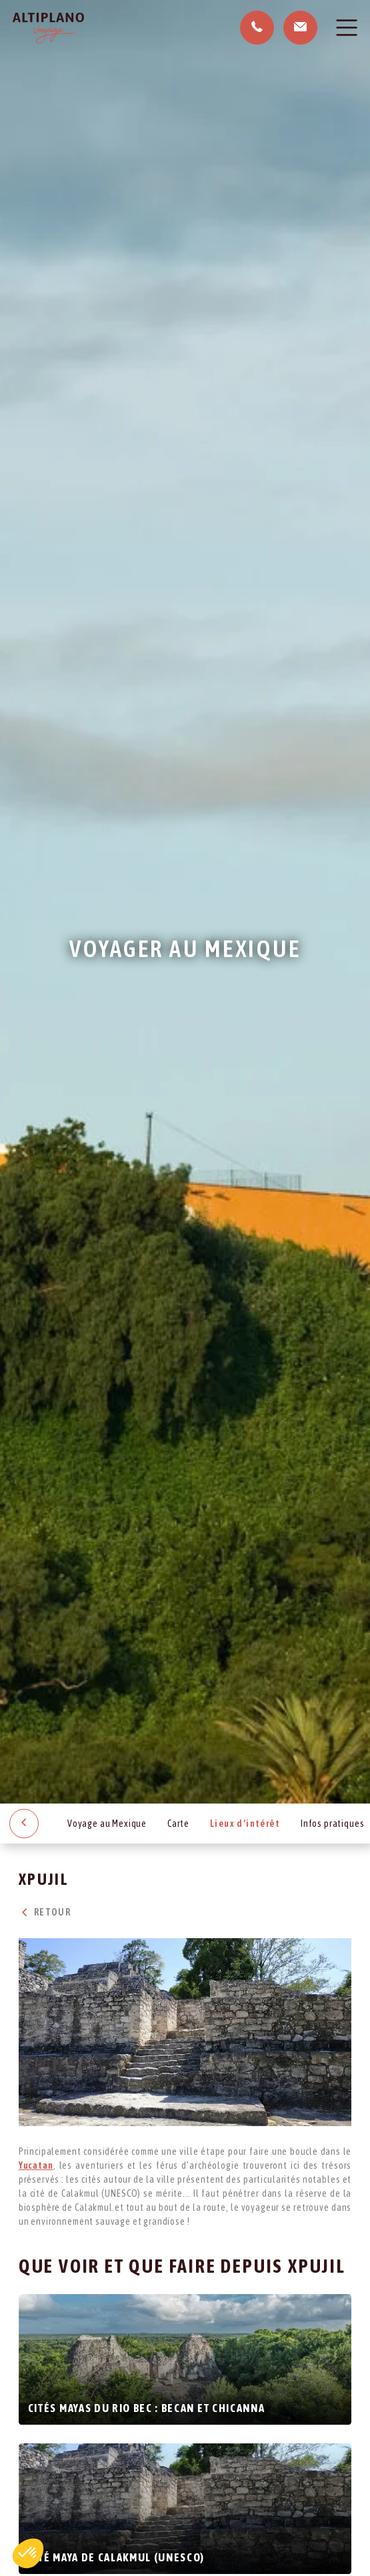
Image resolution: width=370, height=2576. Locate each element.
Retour (45, 1912)
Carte (178, 1823)
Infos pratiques (333, 1823)
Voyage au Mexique (107, 1823)
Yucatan (36, 2165)
